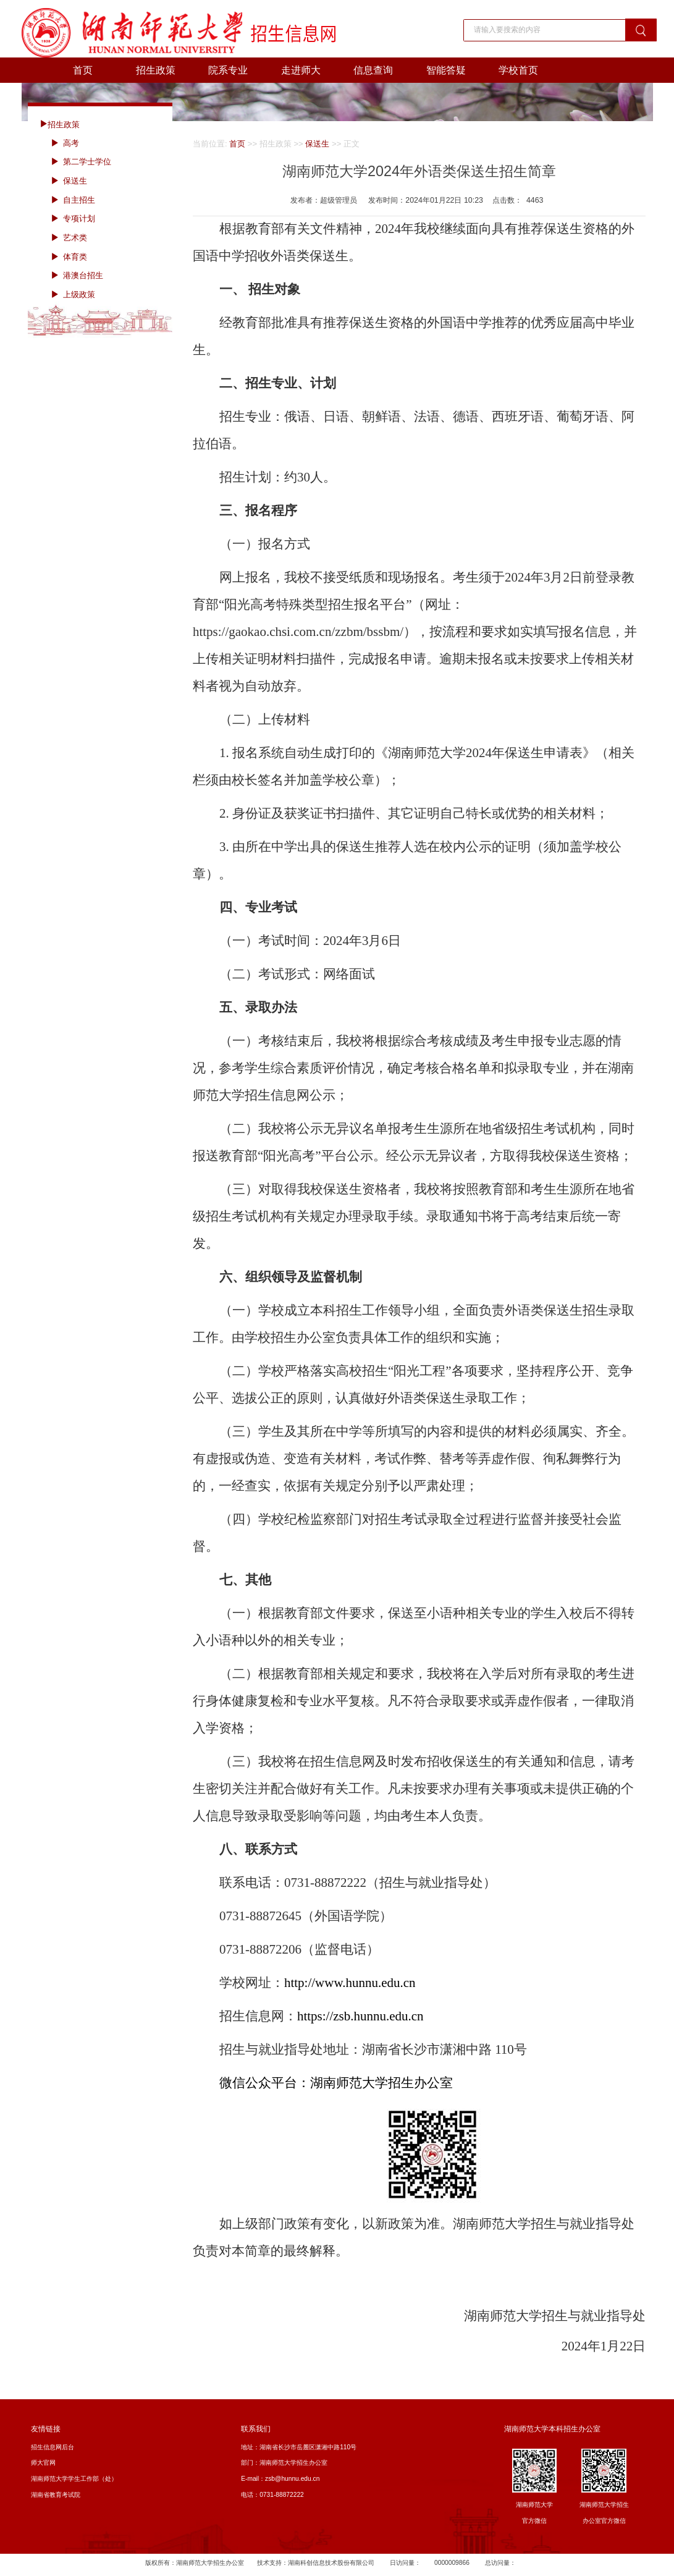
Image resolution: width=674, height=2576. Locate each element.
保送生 (317, 143)
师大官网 (43, 2462)
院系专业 (228, 69)
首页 (83, 69)
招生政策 (155, 69)
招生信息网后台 (52, 2447)
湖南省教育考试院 (55, 2494)
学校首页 (518, 69)
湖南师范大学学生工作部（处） (74, 2478)
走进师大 (301, 69)
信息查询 (373, 69)
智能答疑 (446, 69)
